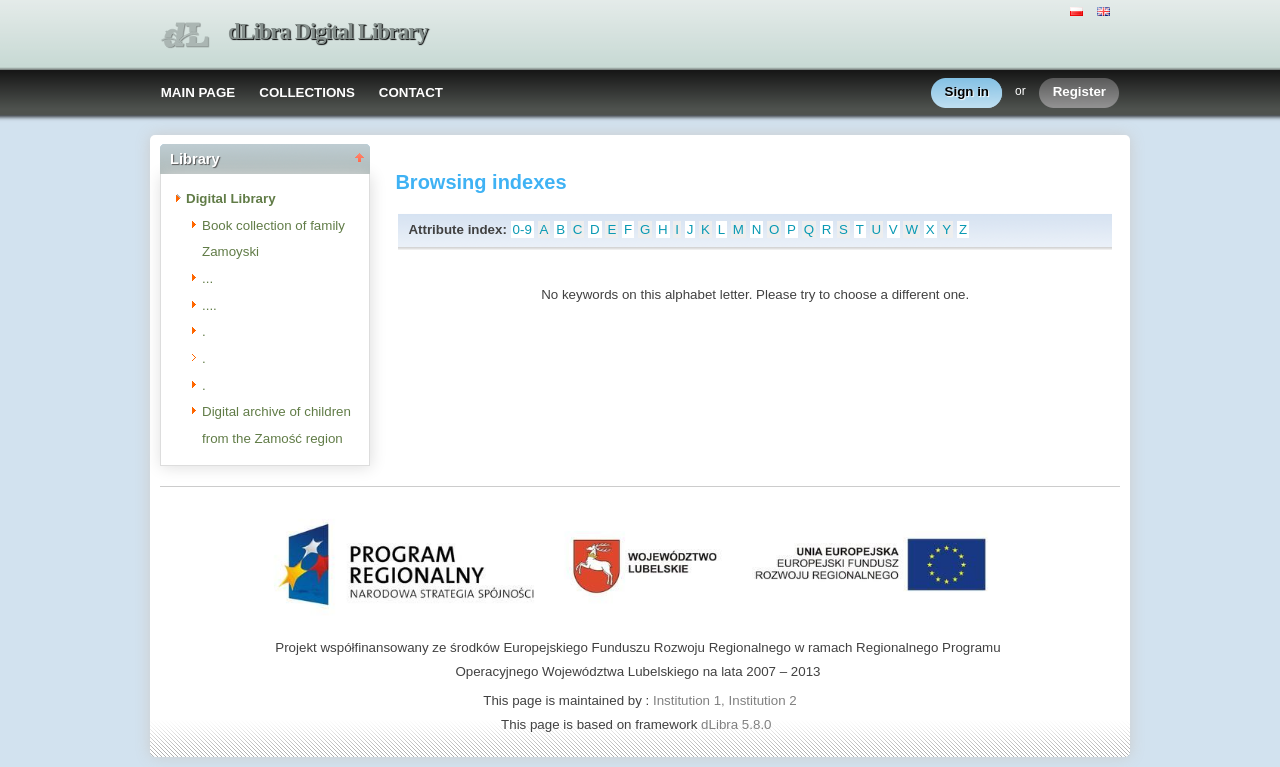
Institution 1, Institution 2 (725, 700)
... (207, 278)
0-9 (522, 229)
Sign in (967, 92)
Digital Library (231, 198)
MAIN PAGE (198, 92)
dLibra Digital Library (328, 31)
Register (1079, 92)
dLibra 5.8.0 (738, 724)
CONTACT (411, 92)
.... (209, 305)
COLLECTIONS (307, 92)
